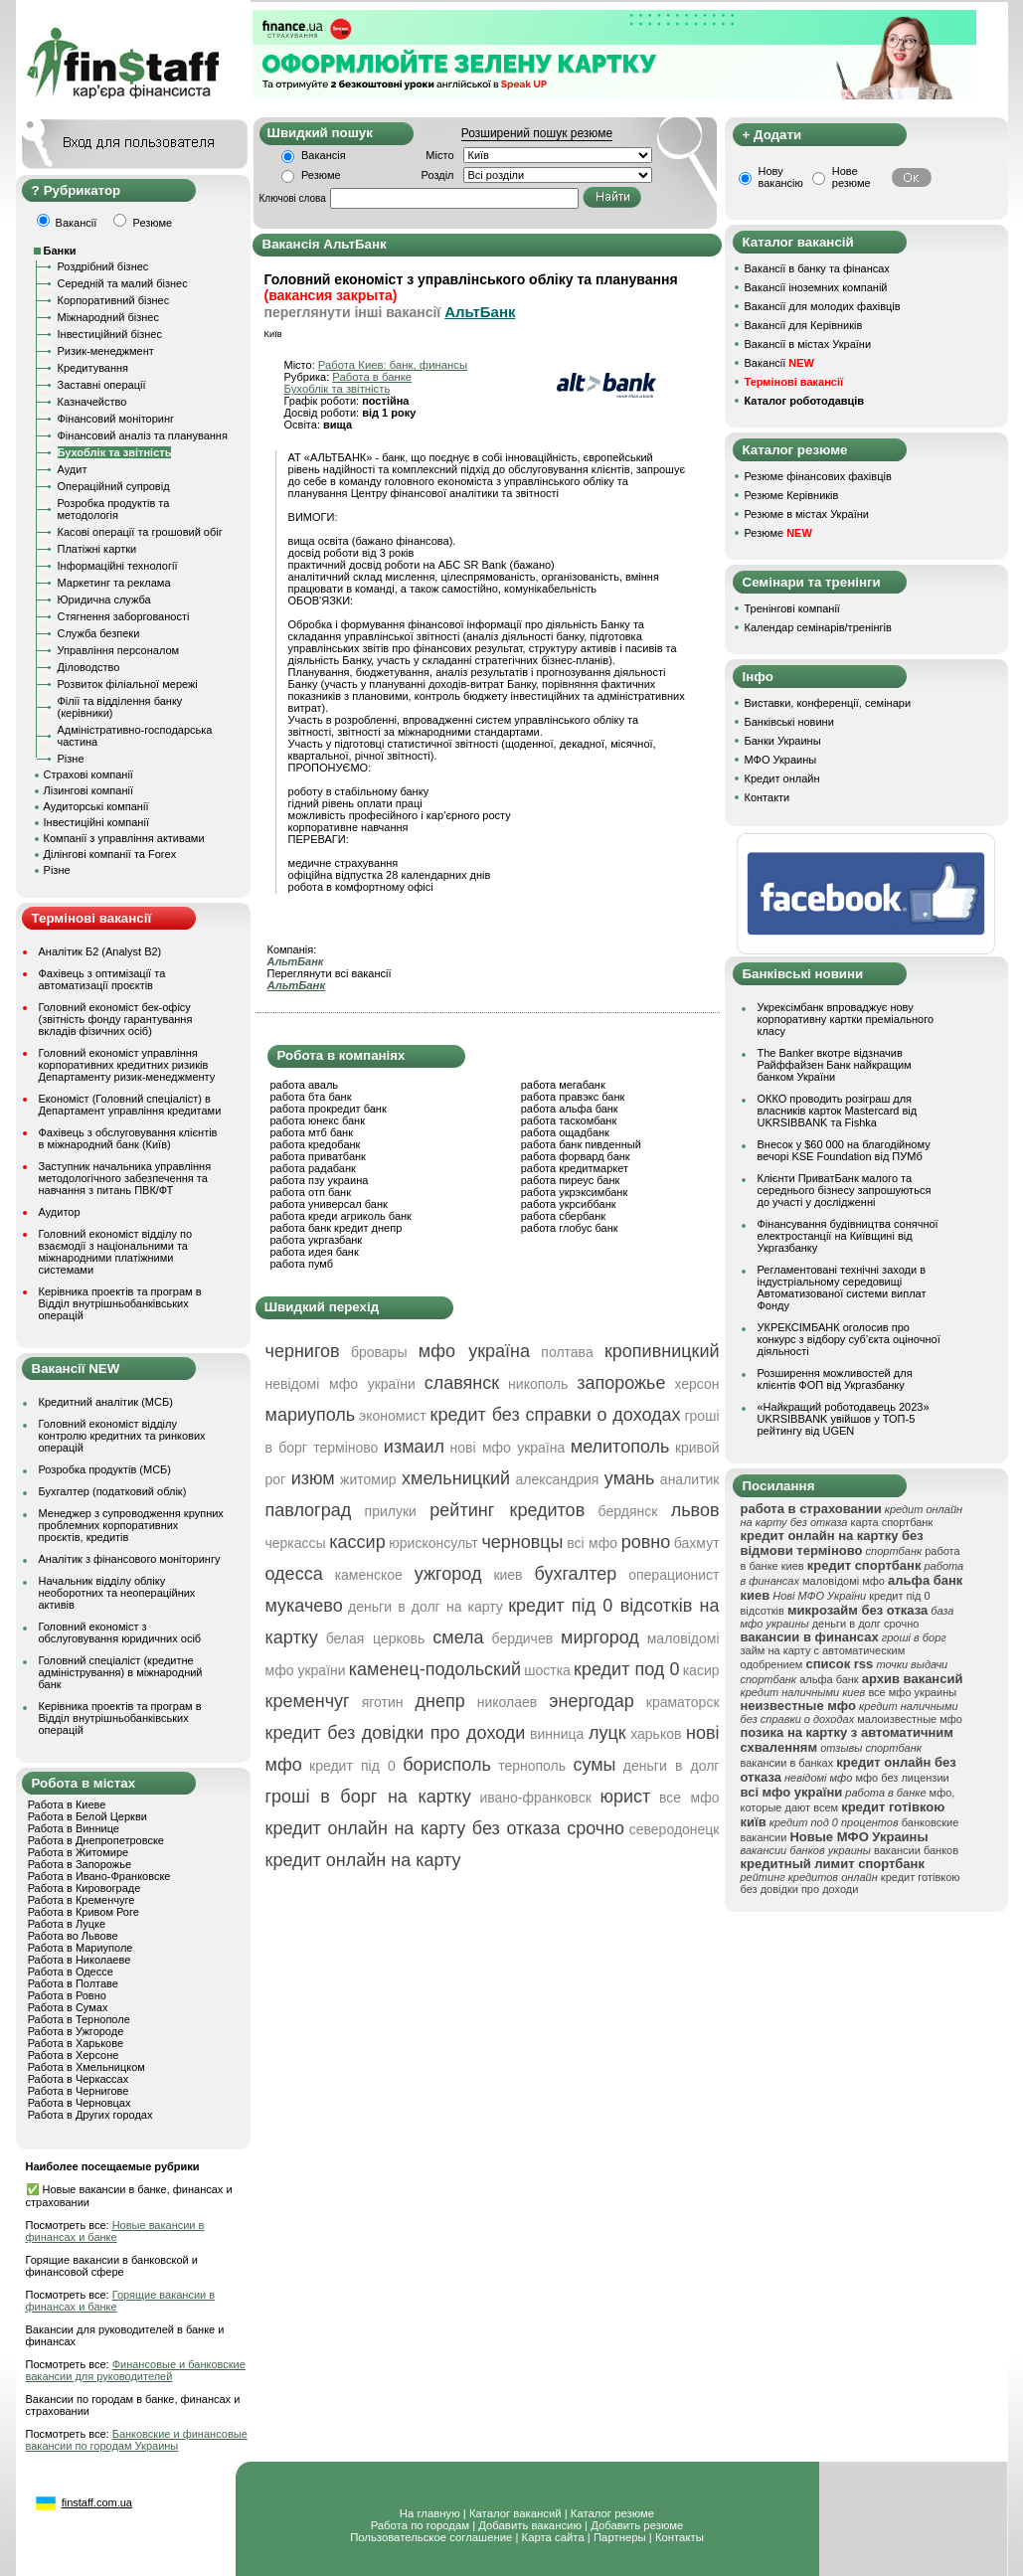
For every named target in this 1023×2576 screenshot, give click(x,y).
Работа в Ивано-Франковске (99, 1876)
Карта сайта (553, 2537)
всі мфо (592, 1543)
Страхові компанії (88, 774)
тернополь (532, 1766)
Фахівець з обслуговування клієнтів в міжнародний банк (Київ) (128, 1138)
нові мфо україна (508, 1448)
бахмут (697, 1543)
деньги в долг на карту (425, 1607)
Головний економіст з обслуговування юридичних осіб (120, 1632)
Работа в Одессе (70, 1971)
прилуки (391, 1511)
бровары (379, 1352)
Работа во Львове (73, 1936)
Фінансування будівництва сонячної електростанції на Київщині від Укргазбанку (848, 1236)
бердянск (628, 1511)
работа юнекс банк (318, 1120)
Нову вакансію (781, 177)
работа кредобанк (315, 1144)
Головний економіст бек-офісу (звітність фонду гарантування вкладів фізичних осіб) (116, 1019)
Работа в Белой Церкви (87, 1816)
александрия (556, 1479)
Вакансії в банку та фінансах (817, 268)
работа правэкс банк (573, 1097)
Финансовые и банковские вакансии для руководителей (136, 2370)
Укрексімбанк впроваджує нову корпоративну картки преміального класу (846, 1019)
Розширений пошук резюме (536, 133)
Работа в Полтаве (73, 1983)
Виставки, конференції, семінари (828, 703)
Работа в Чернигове (78, 2091)
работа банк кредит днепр (336, 1228)
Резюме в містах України (807, 514)
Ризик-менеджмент (106, 351)
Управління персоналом (119, 650)
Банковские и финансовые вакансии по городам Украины (137, 2440)
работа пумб (302, 1264)
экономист (392, 1416)
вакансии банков (916, 1850)
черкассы (295, 1543)
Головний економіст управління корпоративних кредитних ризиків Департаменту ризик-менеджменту (127, 1065)
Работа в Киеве (67, 1804)
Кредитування (93, 368)
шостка (547, 1670)
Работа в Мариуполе (80, 1948)
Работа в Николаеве (79, 1960)
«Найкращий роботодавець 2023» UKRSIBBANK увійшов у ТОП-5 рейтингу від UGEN (844, 1419)
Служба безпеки (99, 633)
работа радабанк (313, 1168)
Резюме (321, 175)
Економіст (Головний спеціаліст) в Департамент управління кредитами (130, 1104)
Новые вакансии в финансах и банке (115, 2231)
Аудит (72, 469)
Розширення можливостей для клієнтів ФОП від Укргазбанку (835, 1379)
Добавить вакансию (530, 2525)
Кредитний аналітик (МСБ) (106, 1402)
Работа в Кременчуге (81, 1900)
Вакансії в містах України (808, 344)
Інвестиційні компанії (96, 822)
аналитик (690, 1479)
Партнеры (620, 2537)
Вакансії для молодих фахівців (823, 306)
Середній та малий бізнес (123, 283)
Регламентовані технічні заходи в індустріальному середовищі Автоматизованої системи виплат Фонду (842, 1287)
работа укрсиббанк (568, 1204)
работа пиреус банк (570, 1180)
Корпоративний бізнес (114, 300)
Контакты (679, 2537)
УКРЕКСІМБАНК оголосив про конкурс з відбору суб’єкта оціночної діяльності (849, 1339)
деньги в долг (671, 1766)
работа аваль (304, 1085)
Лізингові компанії (88, 790)
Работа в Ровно (67, 1995)
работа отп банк (310, 1192)
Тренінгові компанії (792, 608)
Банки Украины (783, 741)
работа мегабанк (563, 1085)
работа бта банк (311, 1097)
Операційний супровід (114, 486)
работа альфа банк (569, 1109)
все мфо (689, 1797)
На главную (430, 2513)
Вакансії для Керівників (804, 325)
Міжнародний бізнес (108, 317)
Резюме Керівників (792, 495)
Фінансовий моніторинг (116, 419)
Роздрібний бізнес (103, 266)
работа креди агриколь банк (341, 1216)
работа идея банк (314, 1252)
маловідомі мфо (843, 1581)
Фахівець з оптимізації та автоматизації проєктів (102, 979)
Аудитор (60, 1212)
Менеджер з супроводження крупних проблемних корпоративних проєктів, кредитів (131, 1525)
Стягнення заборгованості (124, 616)
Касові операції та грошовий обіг (140, 532)
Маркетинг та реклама (114, 583)
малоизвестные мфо (909, 1719)
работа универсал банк (329, 1204)
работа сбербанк (563, 1216)
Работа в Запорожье (79, 1864)
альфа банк (829, 1679)
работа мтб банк (312, 1132)
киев (507, 1575)
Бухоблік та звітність (115, 452)
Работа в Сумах (68, 2007)
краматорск (683, 1702)
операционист (673, 1575)
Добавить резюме (637, 2525)
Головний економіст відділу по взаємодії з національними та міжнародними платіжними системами (116, 1252)
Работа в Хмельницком (86, 2067)
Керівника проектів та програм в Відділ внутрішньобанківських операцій (120, 1303)
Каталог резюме (612, 2513)
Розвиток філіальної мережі (128, 684)
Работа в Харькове (75, 2043)
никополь (538, 1384)
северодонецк (674, 1829)
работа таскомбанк (569, 1120)
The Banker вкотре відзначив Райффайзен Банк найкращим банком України (835, 1065)
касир (701, 1670)
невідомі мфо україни (340, 1384)
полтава (567, 1352)
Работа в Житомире (78, 1852)
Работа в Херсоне (73, 2055)
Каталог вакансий (515, 2513)
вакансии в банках (787, 1763)
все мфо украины (912, 1692)
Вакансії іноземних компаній (816, 287)
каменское (369, 1575)
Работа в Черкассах (78, 2079)
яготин (383, 1702)
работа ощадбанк (565, 1132)
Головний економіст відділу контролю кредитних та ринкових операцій (122, 1436)
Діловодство (89, 667)
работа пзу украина (319, 1180)
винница (557, 1734)
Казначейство (92, 402)
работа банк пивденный (581, 1144)
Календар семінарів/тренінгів (818, 627)
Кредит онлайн (782, 778)
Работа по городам (420, 2525)
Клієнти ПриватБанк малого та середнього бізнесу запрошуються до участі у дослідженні (845, 1190)
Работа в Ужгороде (76, 2031)
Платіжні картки (97, 549)
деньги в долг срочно (866, 1624)
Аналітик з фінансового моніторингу (130, 1559)
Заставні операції (102, 385)
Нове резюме (851, 177)
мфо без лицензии (901, 1778)
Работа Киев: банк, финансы (392, 365)
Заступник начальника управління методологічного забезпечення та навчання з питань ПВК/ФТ (125, 1178)
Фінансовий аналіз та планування (143, 435)
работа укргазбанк (316, 1240)
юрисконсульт (433, 1543)
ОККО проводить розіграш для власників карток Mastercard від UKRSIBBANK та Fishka (838, 1110)
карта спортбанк (892, 1522)
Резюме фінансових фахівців (818, 476)
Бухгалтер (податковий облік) (113, 1491)
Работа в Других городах (90, 2115)
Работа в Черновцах (79, 2103)
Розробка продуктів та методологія (114, 509)
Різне (71, 759)
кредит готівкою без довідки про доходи (850, 1883)
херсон (696, 1384)
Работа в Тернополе (79, 2019)
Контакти (767, 797)
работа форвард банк (575, 1156)
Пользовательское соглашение (431, 2537)
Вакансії (779, 363)
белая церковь (376, 1638)
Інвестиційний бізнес (110, 334)
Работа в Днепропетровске (96, 1840)
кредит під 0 (352, 1766)
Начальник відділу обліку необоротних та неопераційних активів (117, 1593)
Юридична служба (104, 599)
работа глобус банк (569, 1228)
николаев (507, 1702)
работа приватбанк (318, 1156)
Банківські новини (789, 722)
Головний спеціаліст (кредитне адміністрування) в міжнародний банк (121, 1672)
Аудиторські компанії (96, 806)
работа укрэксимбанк (574, 1192)
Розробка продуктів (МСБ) (105, 1469)
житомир (368, 1479)
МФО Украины (781, 760)
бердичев (523, 1638)
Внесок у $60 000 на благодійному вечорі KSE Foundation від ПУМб (844, 1150)
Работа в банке (372, 377)
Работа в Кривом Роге (83, 1912)
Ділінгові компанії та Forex (110, 854)
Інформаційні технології (118, 566)
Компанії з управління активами (124, 838)
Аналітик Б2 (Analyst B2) (100, 951)
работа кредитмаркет (574, 1168)
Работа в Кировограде (84, 1888)
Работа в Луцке (66, 1924)
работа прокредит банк (328, 1109)
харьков (655, 1734)
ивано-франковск (535, 1797)
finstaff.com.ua (97, 2502)
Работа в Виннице (73, 1828)
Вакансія (323, 155)
